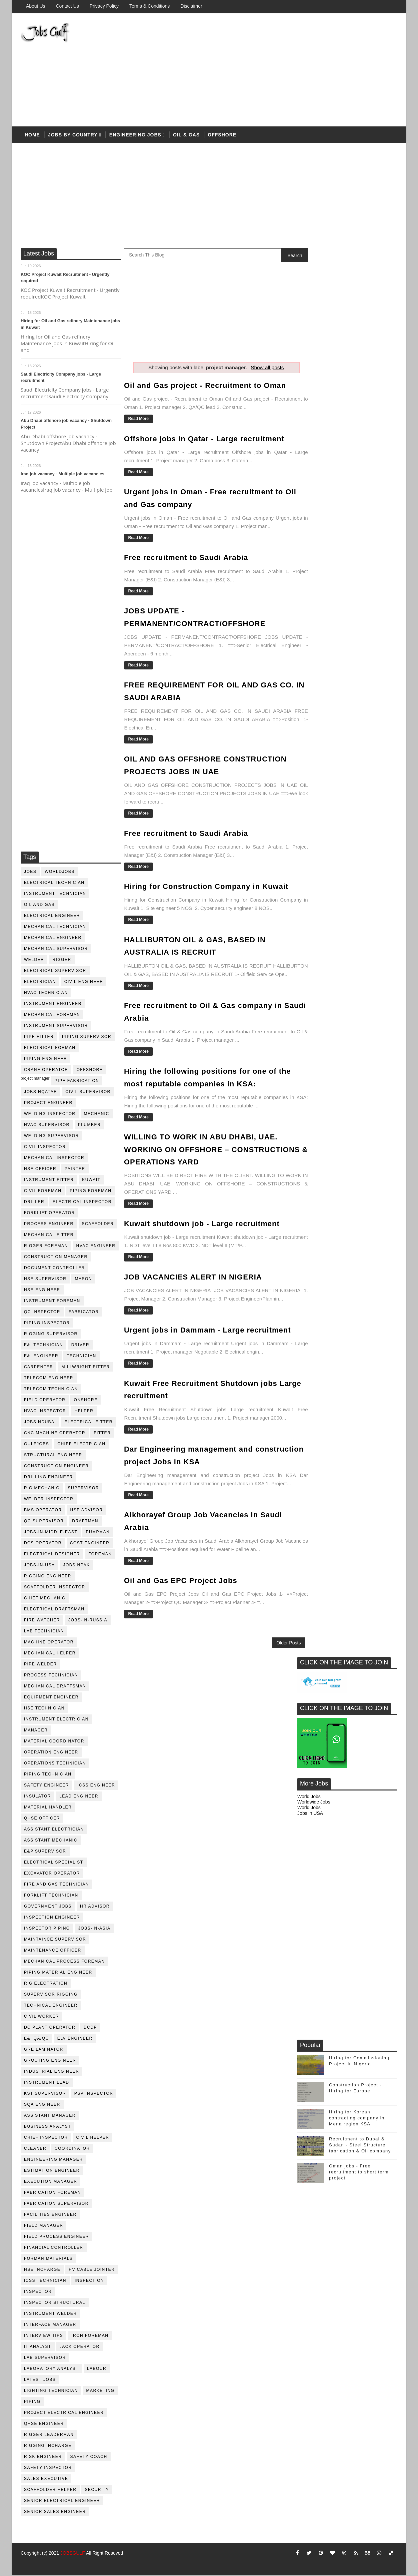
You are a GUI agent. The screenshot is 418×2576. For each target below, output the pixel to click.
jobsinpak (76, 1566)
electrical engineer (52, 916)
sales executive (46, 2479)
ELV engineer (75, 2039)
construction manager (56, 1257)
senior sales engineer (55, 2512)
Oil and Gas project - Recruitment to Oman (205, 386)
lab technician (44, 1632)
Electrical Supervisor (55, 971)
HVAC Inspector (45, 1412)
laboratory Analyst (51, 2369)
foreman (100, 1555)
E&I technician (43, 1346)
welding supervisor (51, 1136)
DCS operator (43, 1544)
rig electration (45, 1984)
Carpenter (38, 1368)
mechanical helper (50, 1654)
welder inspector (48, 1500)
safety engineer (46, 1786)
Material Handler (48, 1808)
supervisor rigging (51, 1995)
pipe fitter (39, 1037)
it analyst (37, 2347)
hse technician (44, 1709)
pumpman (98, 1533)
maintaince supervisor (55, 1940)
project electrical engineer (64, 2413)
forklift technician (51, 1896)
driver (80, 1346)
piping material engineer (58, 1973)
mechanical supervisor (56, 949)
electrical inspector (82, 1202)
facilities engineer (50, 2215)
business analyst (47, 2127)
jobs (30, 872)
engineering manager (53, 2160)
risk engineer (43, 2457)
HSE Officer (40, 1169)
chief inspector (46, 2138)
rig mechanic (42, 1489)
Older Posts (274, 1652)
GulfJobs (36, 1445)
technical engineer (51, 2006)
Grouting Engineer (50, 2061)
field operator (45, 1401)
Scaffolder (98, 1224)
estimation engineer (52, 2171)
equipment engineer (51, 1698)
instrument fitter (49, 1180)
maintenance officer (52, 1951)
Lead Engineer (78, 1797)
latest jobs (40, 2380)
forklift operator (49, 1213)
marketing (100, 2391)
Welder (34, 960)
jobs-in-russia (87, 1621)
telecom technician (51, 1390)
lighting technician (51, 2391)
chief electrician (81, 1445)
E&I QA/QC (36, 2039)
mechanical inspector (54, 1158)
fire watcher (42, 1621)
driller (34, 1202)
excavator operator (52, 1874)
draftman (85, 1522)
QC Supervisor (44, 1522)
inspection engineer (52, 1918)
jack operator (80, 2347)
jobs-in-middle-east (51, 1533)
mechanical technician (55, 927)
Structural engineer (53, 1456)
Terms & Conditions (149, 6)
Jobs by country (73, 135)
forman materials (48, 2259)
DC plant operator (49, 2028)
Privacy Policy (104, 6)
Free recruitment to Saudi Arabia (186, 557)
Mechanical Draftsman (55, 1687)
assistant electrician (54, 1830)
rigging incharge (48, 2446)
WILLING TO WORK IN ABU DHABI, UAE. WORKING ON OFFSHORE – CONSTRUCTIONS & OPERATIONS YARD (201, 1153)
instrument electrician (56, 1720)
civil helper (92, 2138)
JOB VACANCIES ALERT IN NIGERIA (193, 1279)
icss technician (45, 2281)
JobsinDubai (40, 1423)
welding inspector (50, 1114)
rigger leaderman (49, 2435)
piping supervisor (86, 1037)
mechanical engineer (53, 938)
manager (36, 1731)
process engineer (49, 1224)
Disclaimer (191, 6)
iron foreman (89, 2336)
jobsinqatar (40, 1092)
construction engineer (56, 1467)
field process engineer (56, 2237)
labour (96, 2369)
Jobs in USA (310, 405)
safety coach (88, 2457)
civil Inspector (45, 1147)
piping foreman (90, 1191)
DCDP (90, 2028)
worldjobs (60, 872)
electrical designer (52, 1555)
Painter (75, 1169)
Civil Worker (41, 2017)
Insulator (37, 1797)
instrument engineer (53, 1004)
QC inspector (42, 1313)
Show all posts (260, 368)
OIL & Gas (186, 135)
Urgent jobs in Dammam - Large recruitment (207, 1341)
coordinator (72, 2149)
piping (32, 2402)
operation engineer (51, 1753)
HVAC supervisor (47, 1125)
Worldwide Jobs (313, 394)
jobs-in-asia (94, 1929)
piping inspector (47, 1324)
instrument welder (50, 2314)
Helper (84, 1412)
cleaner (35, 2149)
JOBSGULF (72, 2554)
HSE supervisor (45, 1279)
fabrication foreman (52, 2193)
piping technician (48, 1775)
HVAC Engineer (96, 1246)
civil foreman (42, 1191)
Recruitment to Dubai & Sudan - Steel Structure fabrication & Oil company (360, 736)
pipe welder (40, 1665)
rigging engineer (47, 1577)
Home (32, 135)
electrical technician (54, 883)
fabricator (84, 1313)
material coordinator (54, 1742)
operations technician (55, 1764)
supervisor (83, 1489)
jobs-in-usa (39, 1566)
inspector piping (47, 1929)
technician (81, 1357)
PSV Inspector (93, 2094)
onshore (86, 1401)
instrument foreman (52, 1302)
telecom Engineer (48, 1379)
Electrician (40, 982)
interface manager (50, 2325)
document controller (54, 1268)
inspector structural (54, 2303)
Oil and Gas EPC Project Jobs (180, 1589)
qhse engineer (44, 2424)
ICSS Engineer (96, 1786)
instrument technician (55, 894)
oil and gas (39, 905)
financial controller (53, 2248)
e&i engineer (41, 1357)
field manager (43, 2226)
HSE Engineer (42, 1291)
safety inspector (48, 2468)
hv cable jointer (92, 2270)
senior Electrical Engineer (62, 2501)
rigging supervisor (51, 1335)
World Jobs (309, 388)
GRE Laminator (43, 2050)
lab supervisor (45, 2358)
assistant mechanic (50, 1841)
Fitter (102, 1434)
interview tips (43, 2336)
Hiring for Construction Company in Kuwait (206, 884)
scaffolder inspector (54, 1588)
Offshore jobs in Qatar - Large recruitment (204, 439)
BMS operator (43, 1511)
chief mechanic (44, 1599)
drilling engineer (48, 1478)
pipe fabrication (77, 1081)
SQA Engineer (42, 2105)
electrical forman (49, 1048)
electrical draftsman (54, 1610)
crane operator (46, 1070)
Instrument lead (46, 2083)
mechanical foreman (52, 1015)
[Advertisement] (275, 70)
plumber (89, 1125)
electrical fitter (89, 1423)
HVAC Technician (46, 993)
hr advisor (95, 1907)
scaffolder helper (50, 2490)
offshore (222, 135)
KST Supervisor (45, 2094)
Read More (138, 419)
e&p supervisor (45, 1852)
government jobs (48, 1907)
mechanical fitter (49, 1235)
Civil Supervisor (87, 1092)
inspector (38, 2292)
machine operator (49, 1643)
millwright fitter (86, 1368)
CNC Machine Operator (54, 1434)
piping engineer (45, 1059)
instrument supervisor (56, 1026)
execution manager (50, 2182)
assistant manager (50, 2116)
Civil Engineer (83, 982)
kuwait (91, 1180)
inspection (89, 2281)
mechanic (96, 1114)
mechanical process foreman (64, 1962)
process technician (51, 1676)
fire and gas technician (56, 1885)
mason (83, 1279)
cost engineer (90, 1544)
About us (35, 6)
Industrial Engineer (51, 2072)
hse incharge (42, 2270)
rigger (61, 960)
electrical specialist (53, 1863)
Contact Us (67, 6)
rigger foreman (46, 1246)
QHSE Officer (42, 1819)
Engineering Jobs (135, 135)
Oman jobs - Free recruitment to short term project (359, 763)
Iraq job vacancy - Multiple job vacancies (62, 474)
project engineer (48, 1103)
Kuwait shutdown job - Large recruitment (202, 1227)
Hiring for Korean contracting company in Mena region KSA (357, 709)
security (97, 2490)
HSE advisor (86, 1511)
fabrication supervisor (56, 2204)
